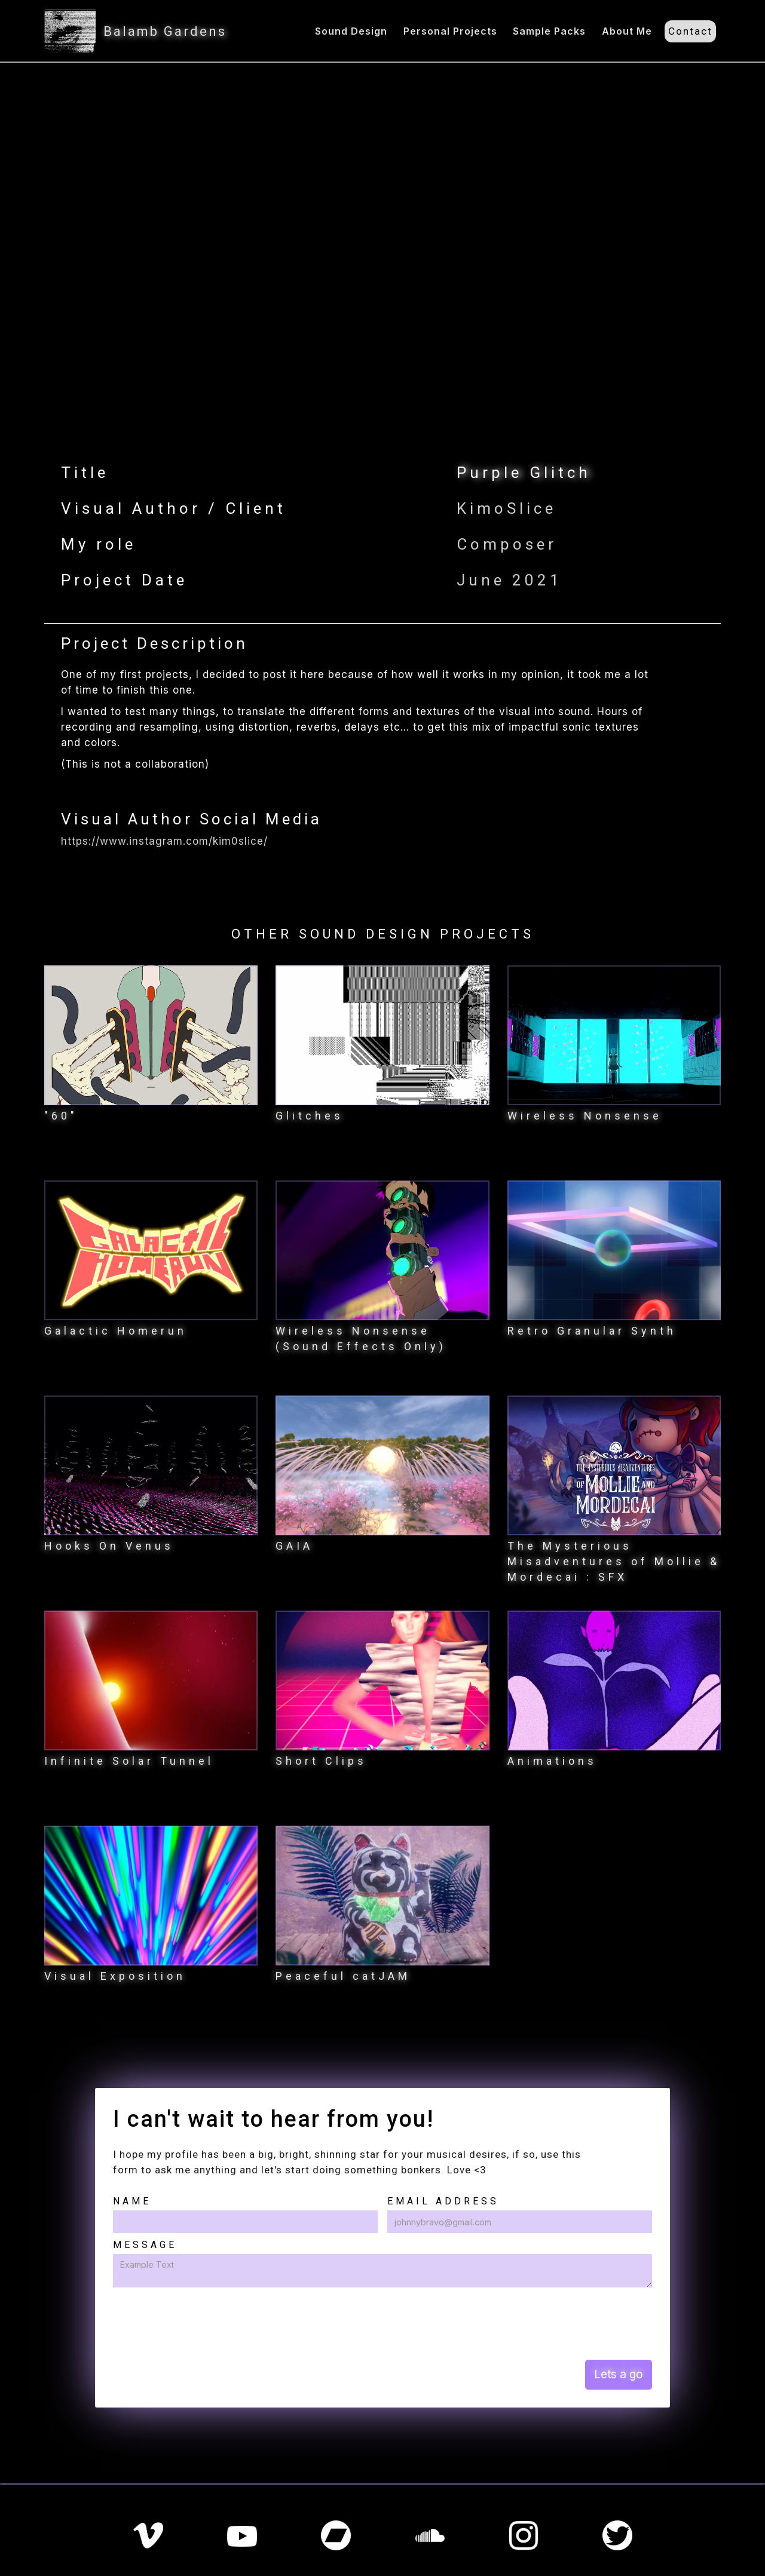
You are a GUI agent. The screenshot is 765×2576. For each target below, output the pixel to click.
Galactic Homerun (115, 1330)
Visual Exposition (115, 1976)
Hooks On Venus (109, 1546)
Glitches (310, 1115)
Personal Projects (450, 31)
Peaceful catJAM (343, 1976)
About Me (627, 31)
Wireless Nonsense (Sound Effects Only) (361, 1338)
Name (132, 2201)
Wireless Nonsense (584, 1115)
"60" (61, 1115)
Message (145, 2244)
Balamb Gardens (165, 31)
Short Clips (321, 1761)
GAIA (294, 1546)
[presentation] (204, 2322)
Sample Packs (549, 31)
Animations (552, 1761)
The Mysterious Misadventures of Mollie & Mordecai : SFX (613, 1561)
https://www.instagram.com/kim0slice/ (164, 841)
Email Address (443, 2201)
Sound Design (351, 31)
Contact (690, 31)
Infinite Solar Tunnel (129, 1761)
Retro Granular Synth (592, 1330)
